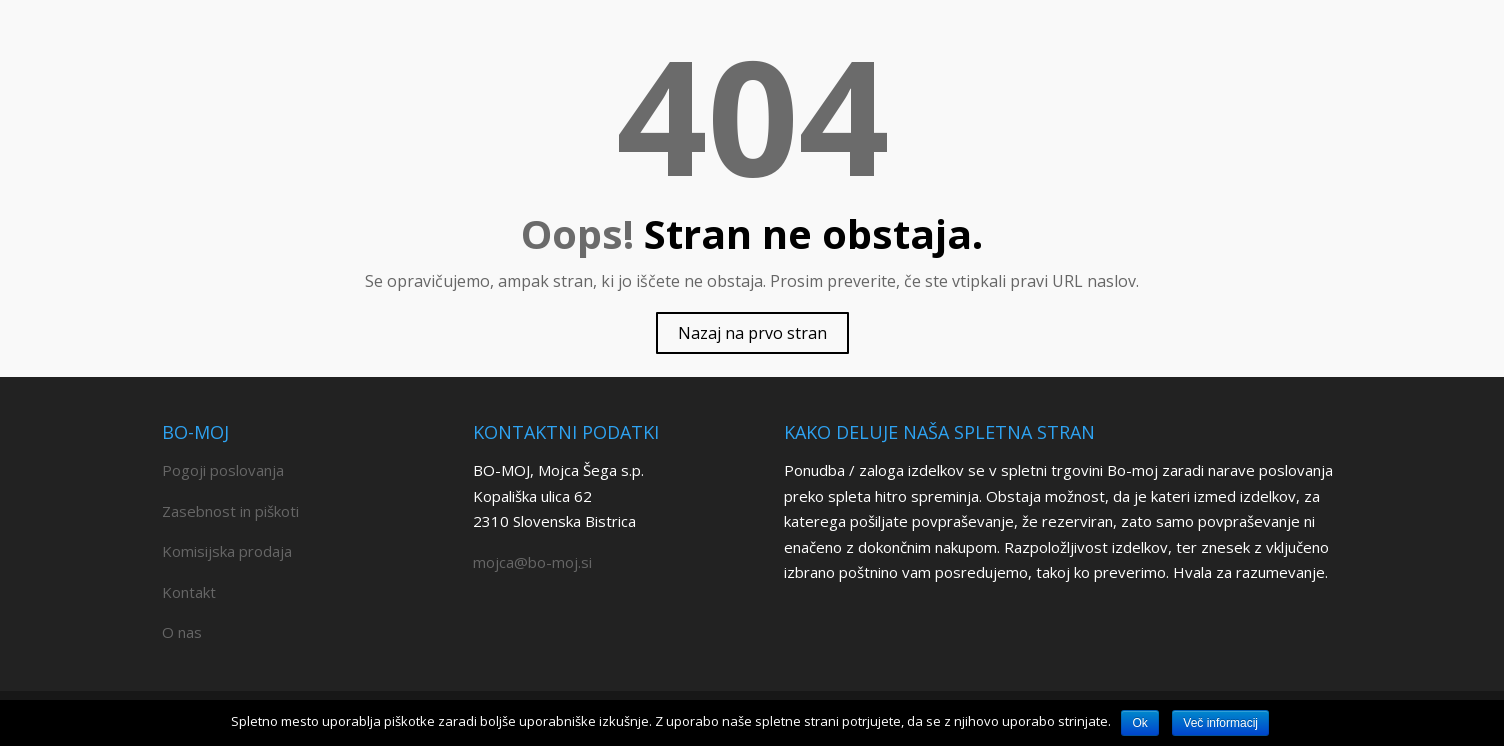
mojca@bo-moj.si (532, 562)
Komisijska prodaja (227, 551)
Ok (1139, 723)
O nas (182, 632)
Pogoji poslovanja (223, 470)
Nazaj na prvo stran (752, 333)
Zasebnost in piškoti (230, 511)
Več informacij (1220, 723)
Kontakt (189, 592)
